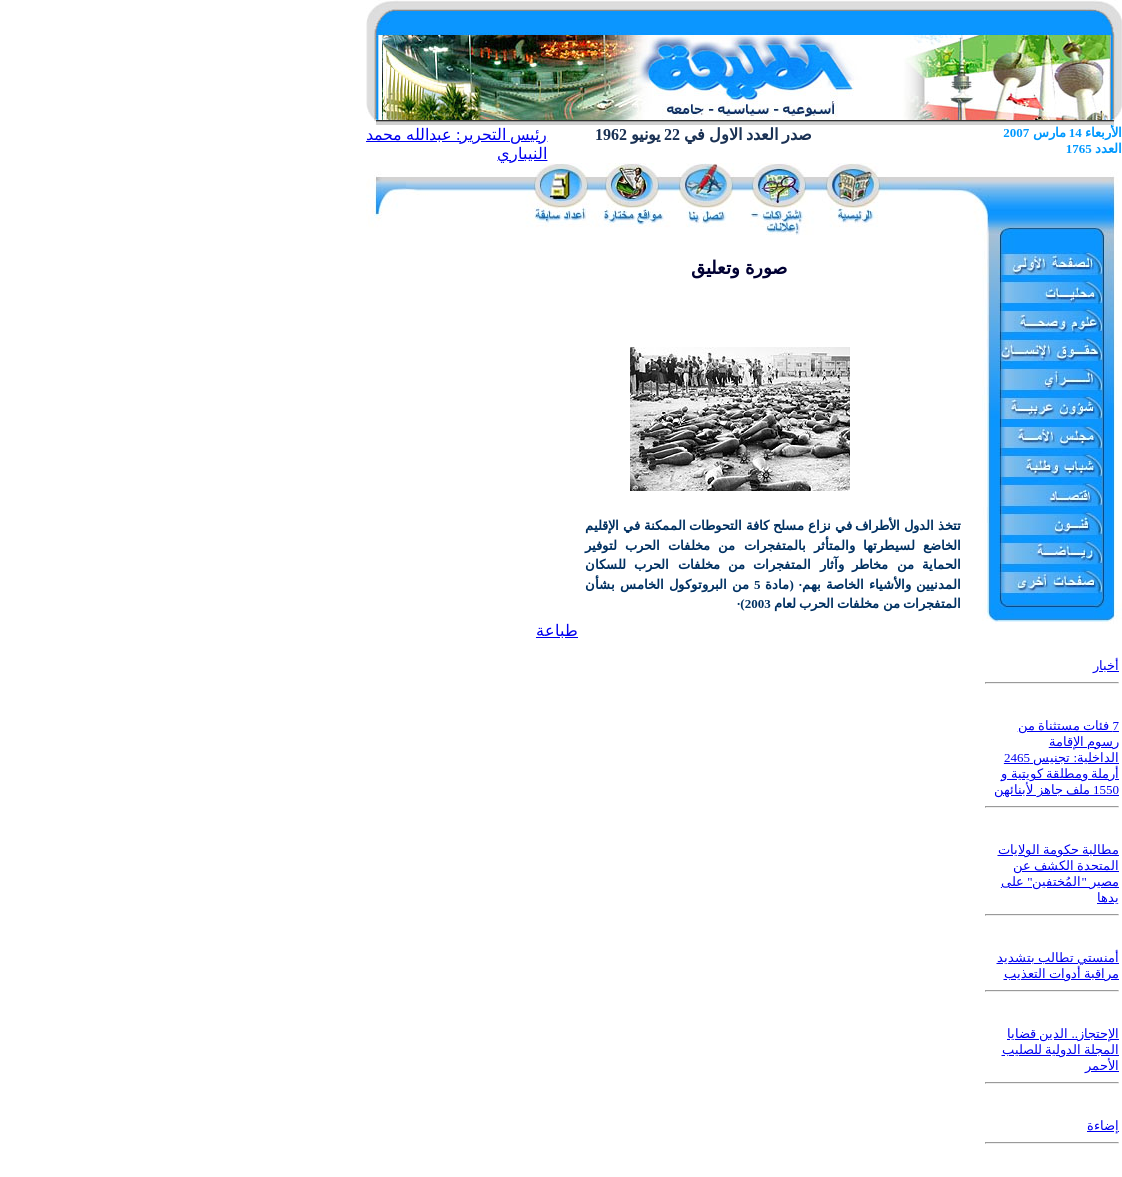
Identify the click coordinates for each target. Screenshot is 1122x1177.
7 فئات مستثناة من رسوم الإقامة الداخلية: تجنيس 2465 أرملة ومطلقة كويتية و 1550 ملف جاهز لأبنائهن (1056, 757)
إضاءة (1103, 1125)
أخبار (1106, 665)
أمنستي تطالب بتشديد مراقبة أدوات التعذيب (1058, 965)
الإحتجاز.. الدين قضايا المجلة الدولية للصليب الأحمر (1061, 1049)
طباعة (557, 630)
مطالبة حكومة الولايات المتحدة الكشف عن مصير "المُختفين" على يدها (1059, 873)
